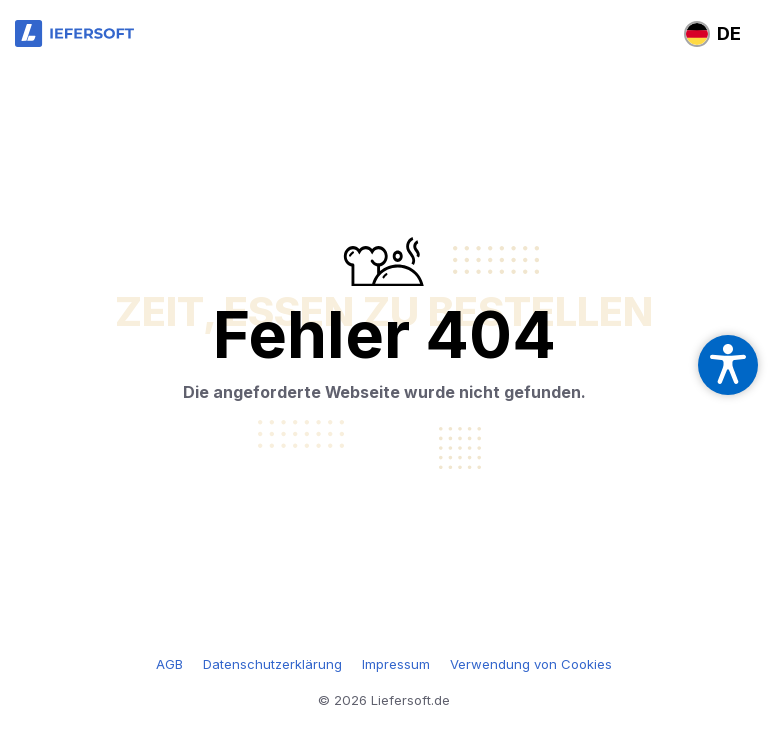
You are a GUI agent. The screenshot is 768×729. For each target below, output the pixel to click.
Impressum (396, 664)
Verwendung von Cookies (531, 664)
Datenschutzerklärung (272, 664)
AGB (169, 664)
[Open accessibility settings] (728, 365)
